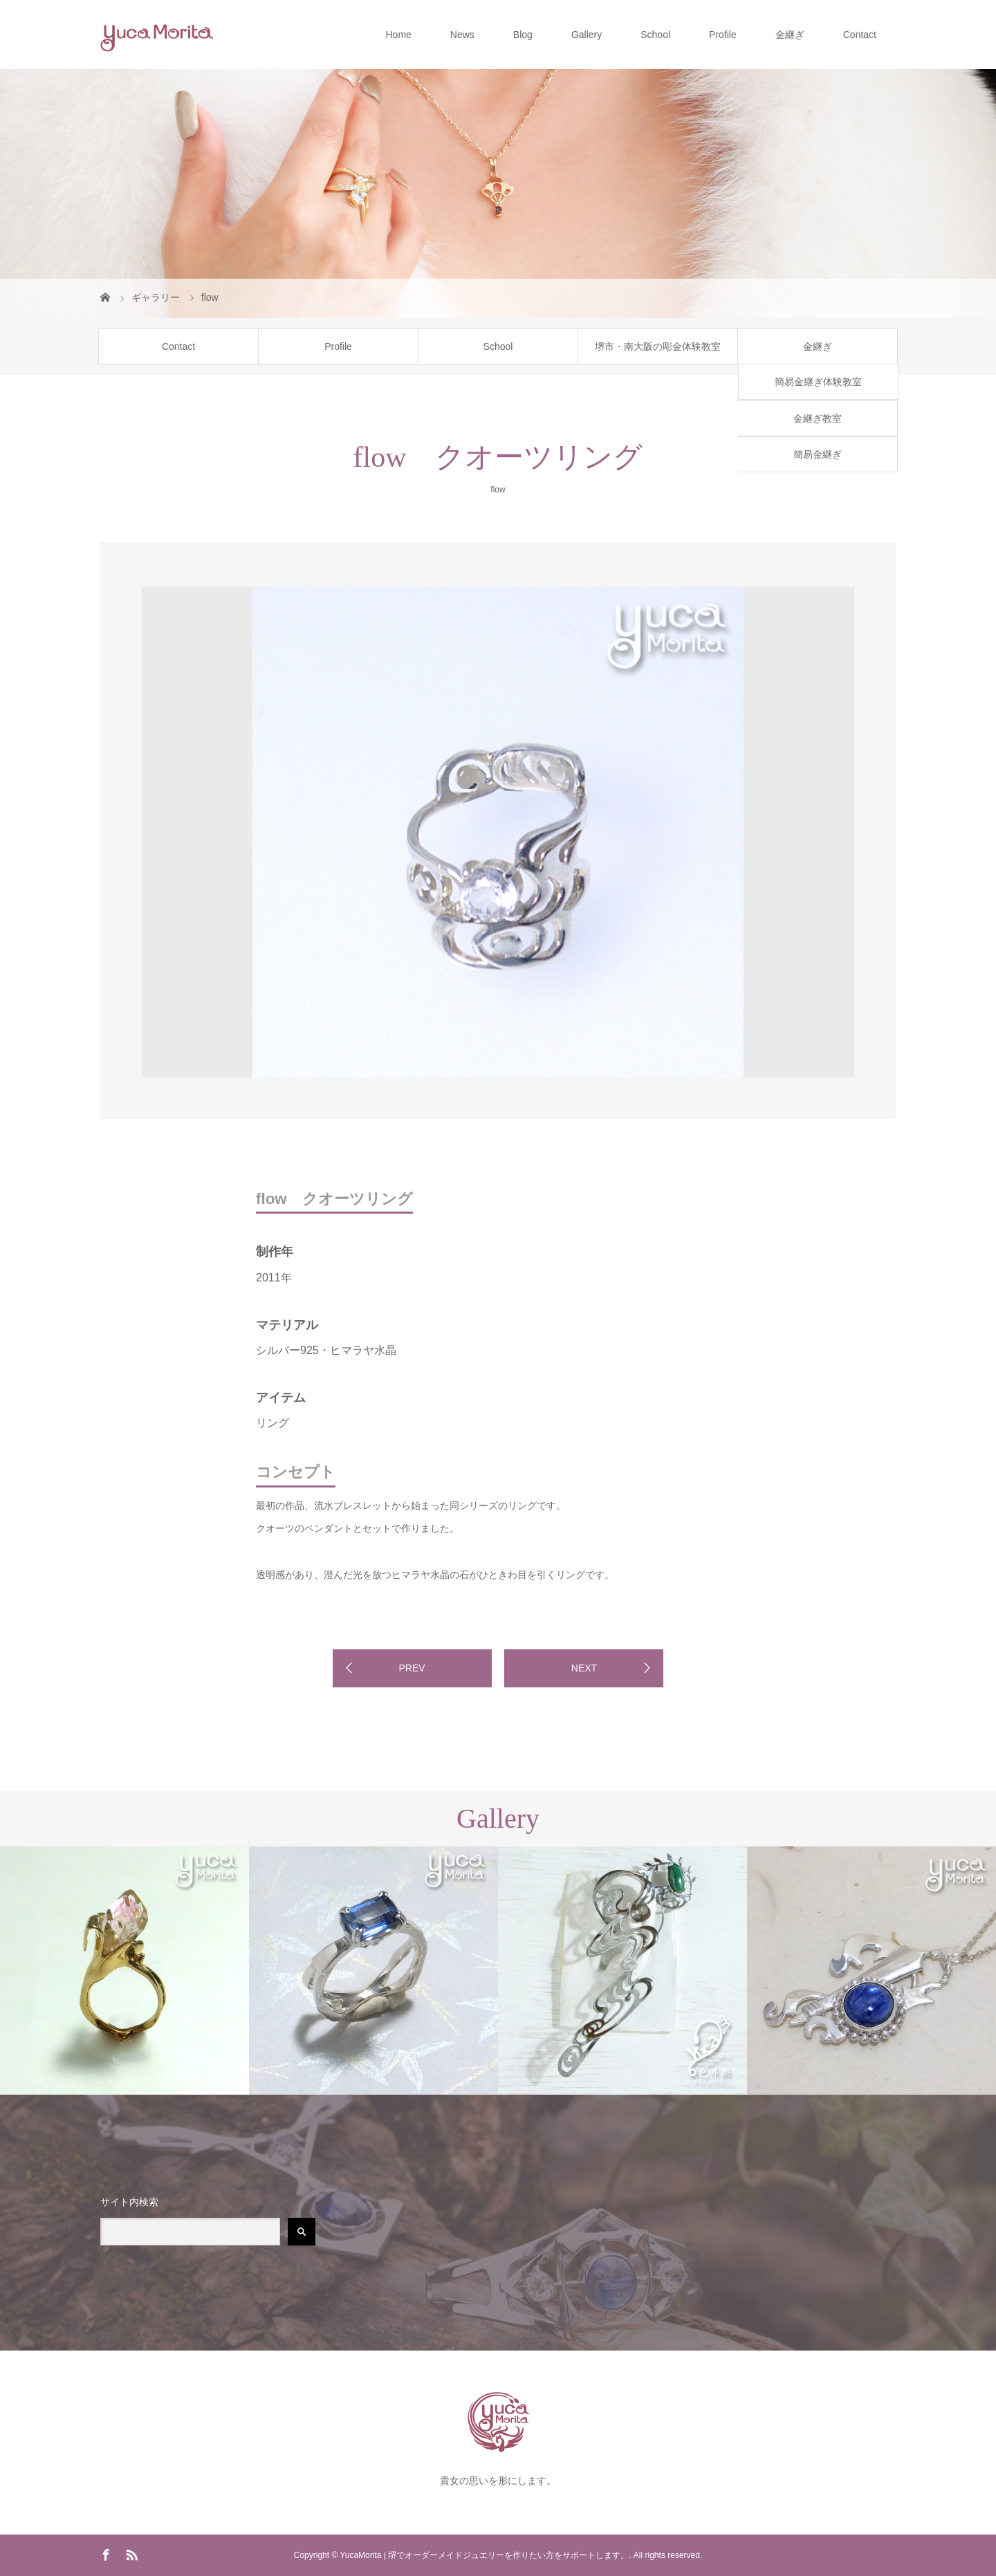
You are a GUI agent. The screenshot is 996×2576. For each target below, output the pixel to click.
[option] (498, 831)
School (655, 34)
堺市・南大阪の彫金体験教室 (658, 346)
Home (398, 34)
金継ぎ (789, 34)
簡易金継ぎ (817, 454)
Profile (723, 34)
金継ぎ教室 (817, 418)
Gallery (586, 34)
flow (497, 489)
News (462, 34)
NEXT (584, 1668)
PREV (411, 1668)
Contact (859, 34)
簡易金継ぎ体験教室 (818, 381)
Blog (523, 34)
